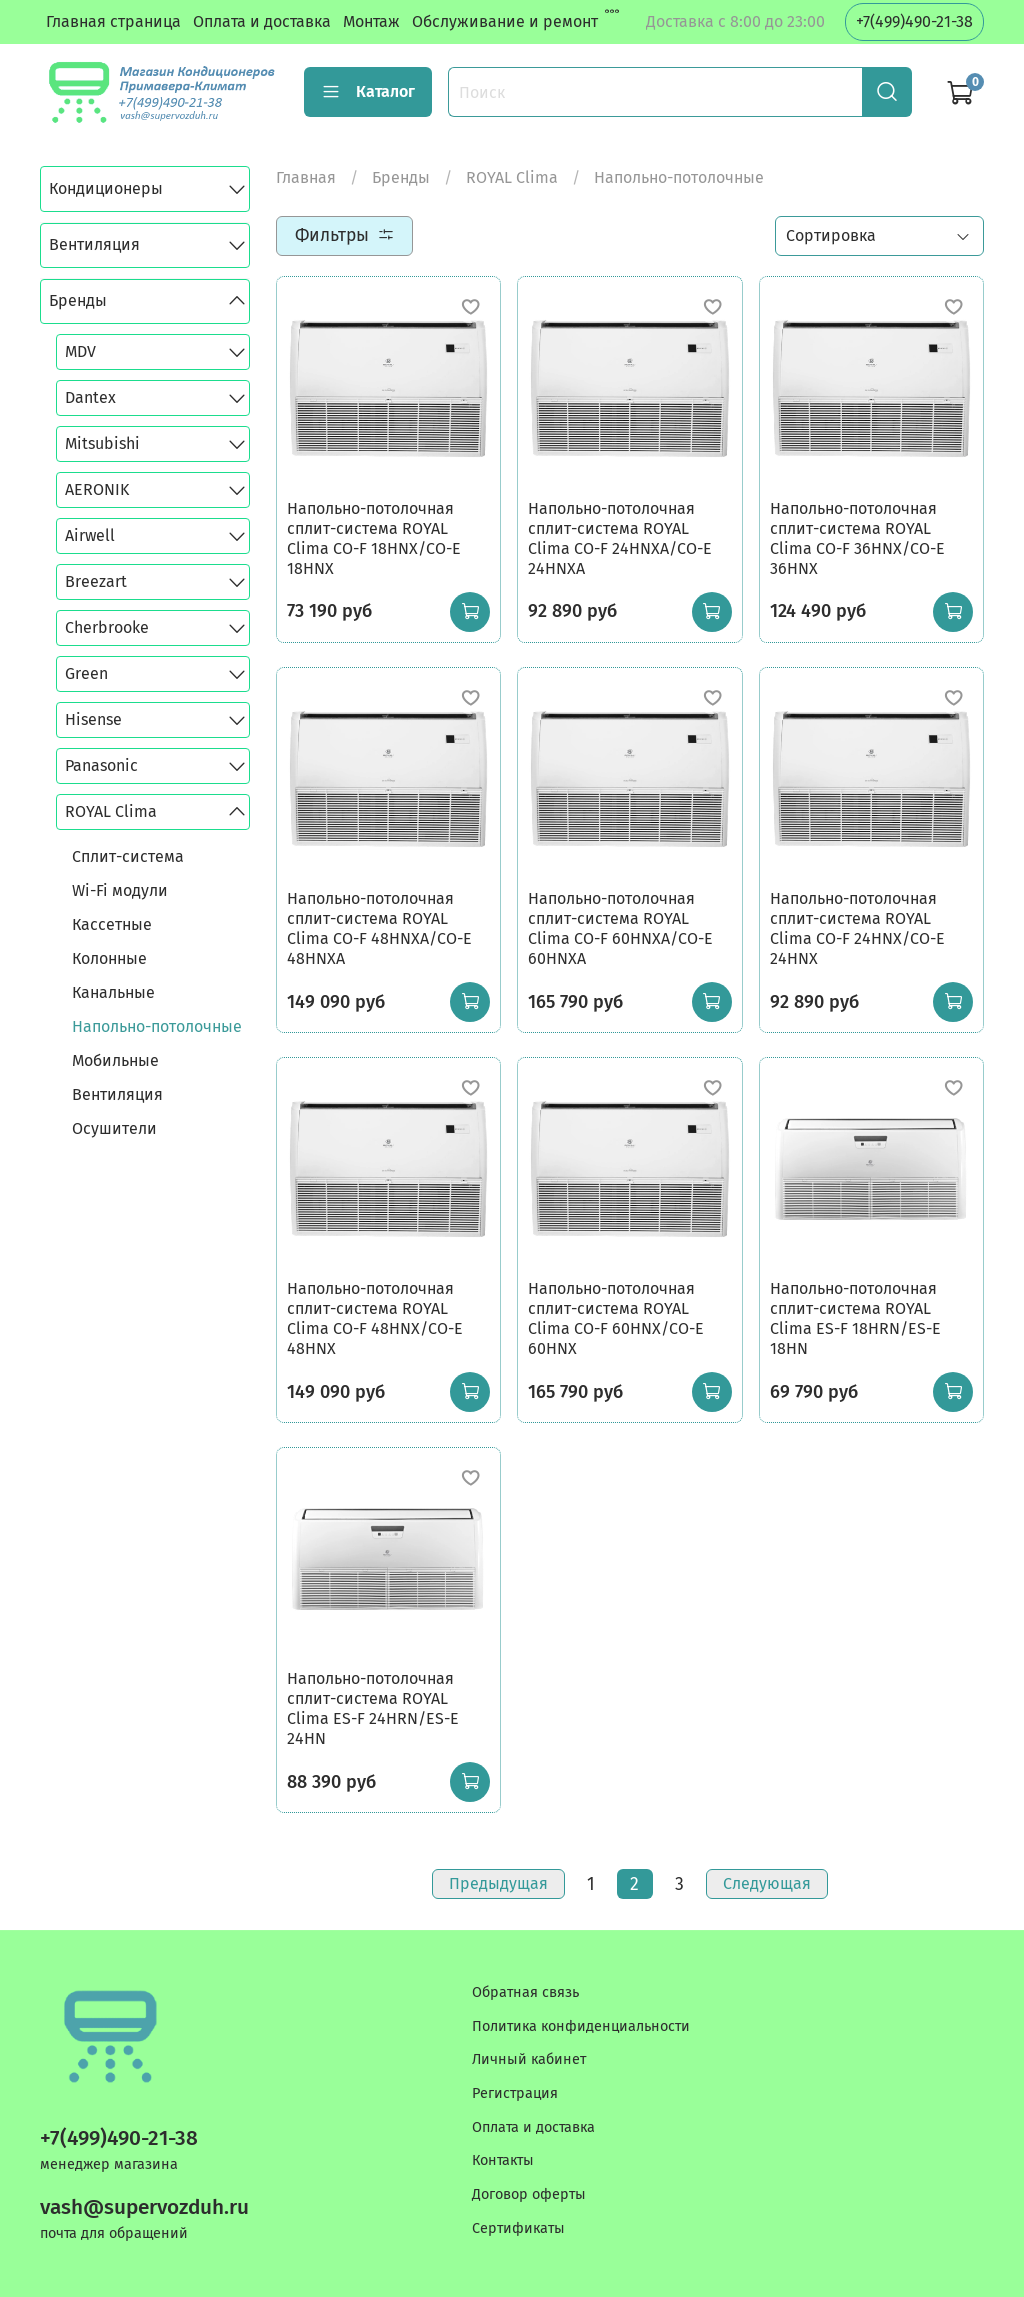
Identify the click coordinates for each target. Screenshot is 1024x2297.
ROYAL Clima (512, 177)
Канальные (113, 992)
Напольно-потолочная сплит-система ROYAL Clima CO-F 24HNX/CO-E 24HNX (857, 928)
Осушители (114, 1128)
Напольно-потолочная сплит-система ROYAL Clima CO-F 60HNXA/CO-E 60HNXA (620, 928)
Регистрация (515, 2093)
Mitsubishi (102, 443)
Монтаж (371, 21)
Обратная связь (525, 1992)
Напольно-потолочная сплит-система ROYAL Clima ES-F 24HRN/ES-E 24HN (373, 1708)
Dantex (90, 397)
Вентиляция (94, 244)
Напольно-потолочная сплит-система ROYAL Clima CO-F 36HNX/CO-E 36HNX (857, 538)
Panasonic (101, 765)
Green (86, 673)
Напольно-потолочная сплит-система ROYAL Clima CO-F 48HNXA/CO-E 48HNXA (379, 928)
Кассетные (112, 924)
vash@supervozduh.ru (144, 2207)
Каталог (368, 92)
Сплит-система (128, 856)
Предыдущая (498, 1883)
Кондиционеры (106, 188)
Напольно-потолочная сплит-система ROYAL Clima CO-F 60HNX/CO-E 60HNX (616, 1318)
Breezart (96, 581)
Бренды (401, 177)
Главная (306, 177)
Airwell (90, 535)
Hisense (93, 719)
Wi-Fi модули (120, 890)
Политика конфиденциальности (581, 2026)
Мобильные (115, 1060)
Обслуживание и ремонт (505, 21)
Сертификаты (518, 2228)
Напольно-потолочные (157, 1026)
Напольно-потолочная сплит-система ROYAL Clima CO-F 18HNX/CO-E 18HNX (374, 538)
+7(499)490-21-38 (914, 21)
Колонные (109, 958)
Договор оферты (529, 2194)
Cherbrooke (107, 627)
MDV (80, 351)
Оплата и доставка (262, 21)
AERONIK (97, 489)
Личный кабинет (529, 2059)
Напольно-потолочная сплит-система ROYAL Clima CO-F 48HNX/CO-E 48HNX (375, 1318)
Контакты (503, 2160)
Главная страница (113, 21)
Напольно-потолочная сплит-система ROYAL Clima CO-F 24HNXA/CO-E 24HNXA (620, 538)
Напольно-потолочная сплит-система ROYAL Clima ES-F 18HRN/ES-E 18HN (855, 1318)
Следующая (767, 1883)
